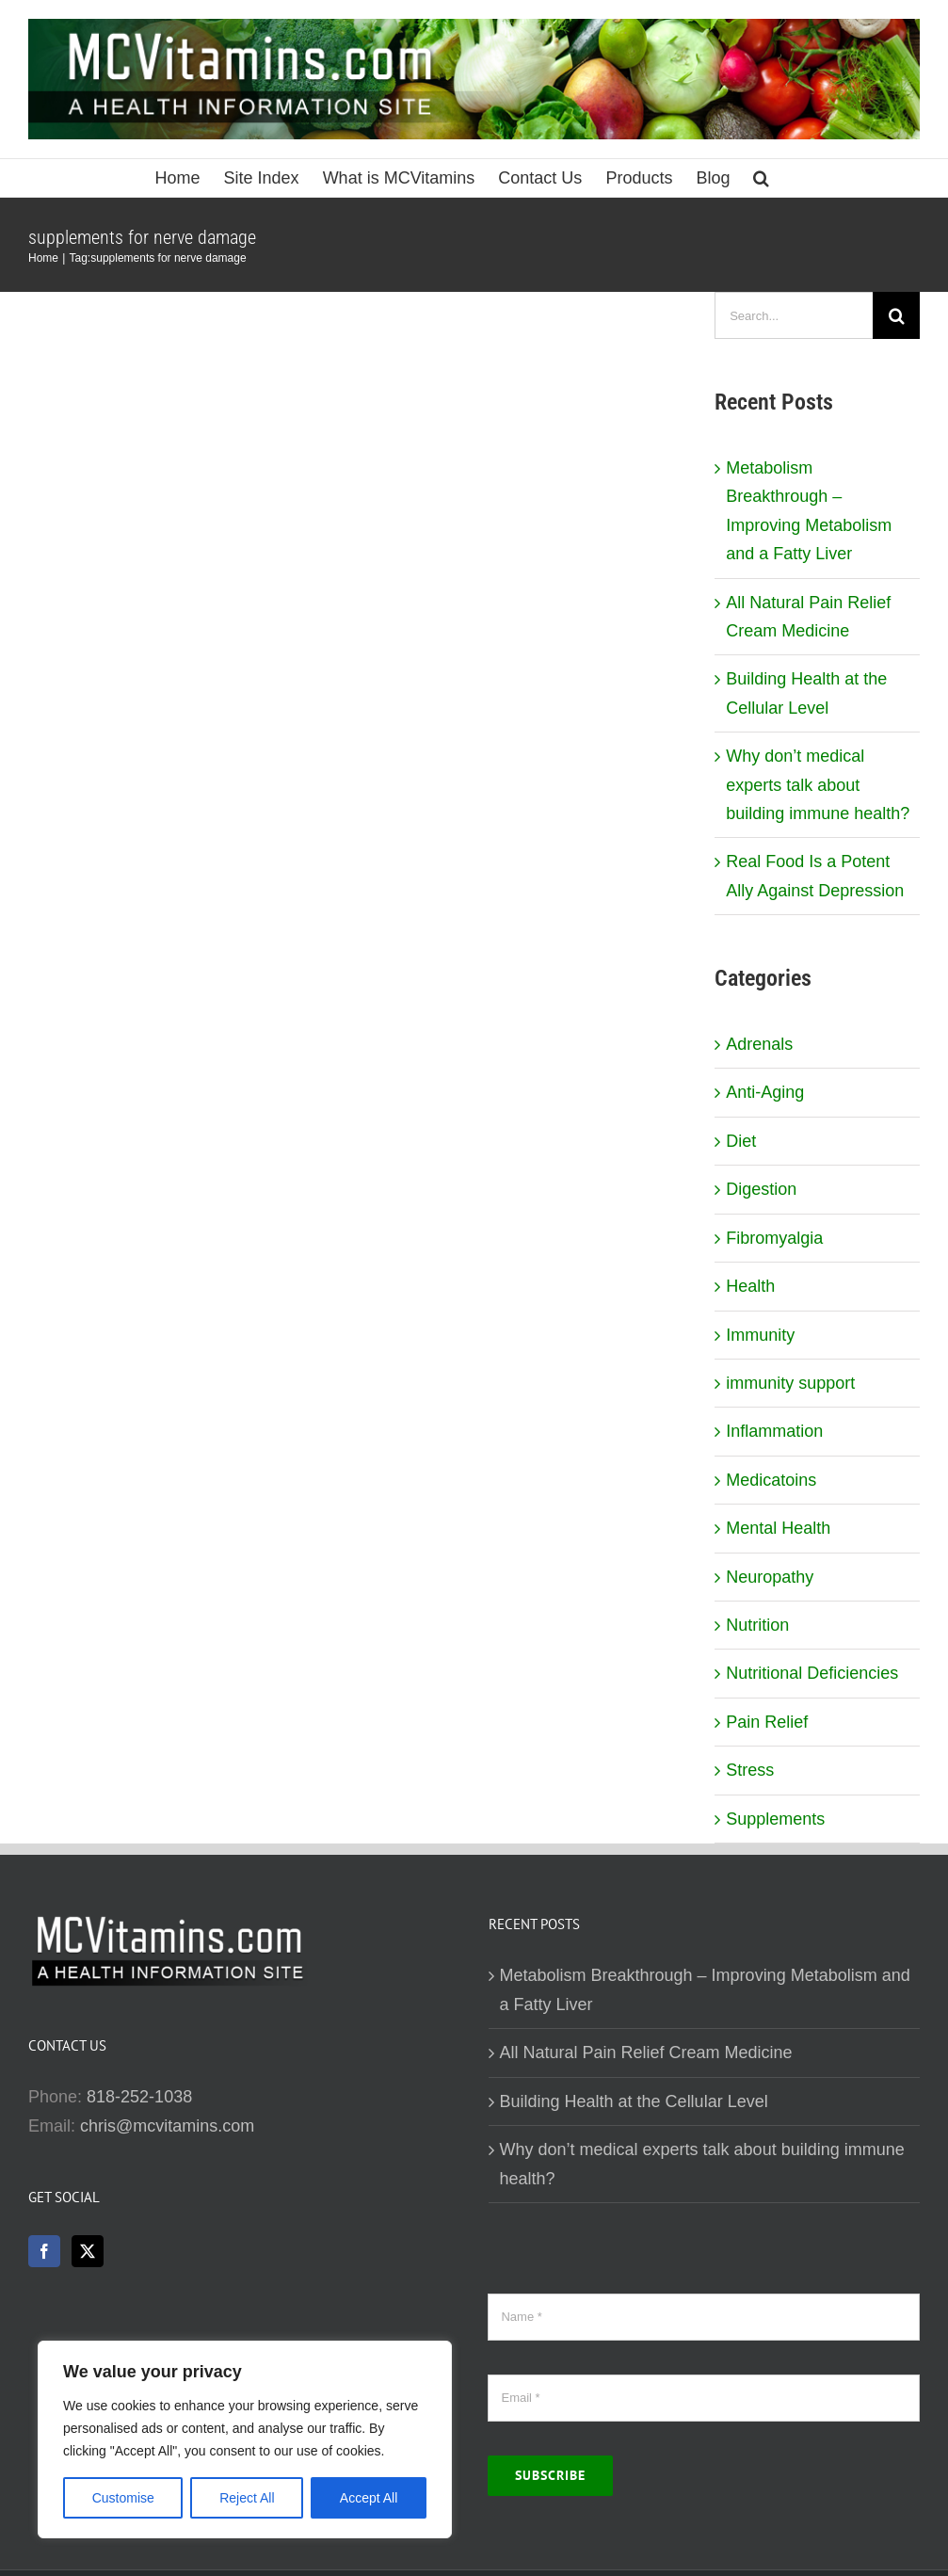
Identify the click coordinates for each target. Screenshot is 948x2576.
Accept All (368, 2497)
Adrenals (759, 1044)
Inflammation (774, 1431)
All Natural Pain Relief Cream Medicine (646, 2052)
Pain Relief (767, 1722)
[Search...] (794, 315)
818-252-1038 (139, 2096)
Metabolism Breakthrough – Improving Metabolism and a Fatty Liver (705, 1989)
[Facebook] (44, 2251)
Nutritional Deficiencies (812, 1673)
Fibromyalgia (774, 1238)
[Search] (896, 315)
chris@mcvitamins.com (167, 2126)
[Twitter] (88, 2251)
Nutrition (757, 1625)
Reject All (246, 2497)
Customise (123, 2497)
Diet (741, 1141)
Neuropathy (769, 1577)
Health (750, 1286)
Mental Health (778, 1528)
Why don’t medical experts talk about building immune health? (817, 785)
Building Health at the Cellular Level (634, 2101)
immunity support (790, 1383)
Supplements (775, 1819)
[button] (761, 178)
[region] (245, 2439)
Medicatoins (771, 1480)
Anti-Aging (765, 1092)
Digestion (761, 1189)
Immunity (760, 1335)
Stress (750, 1770)
